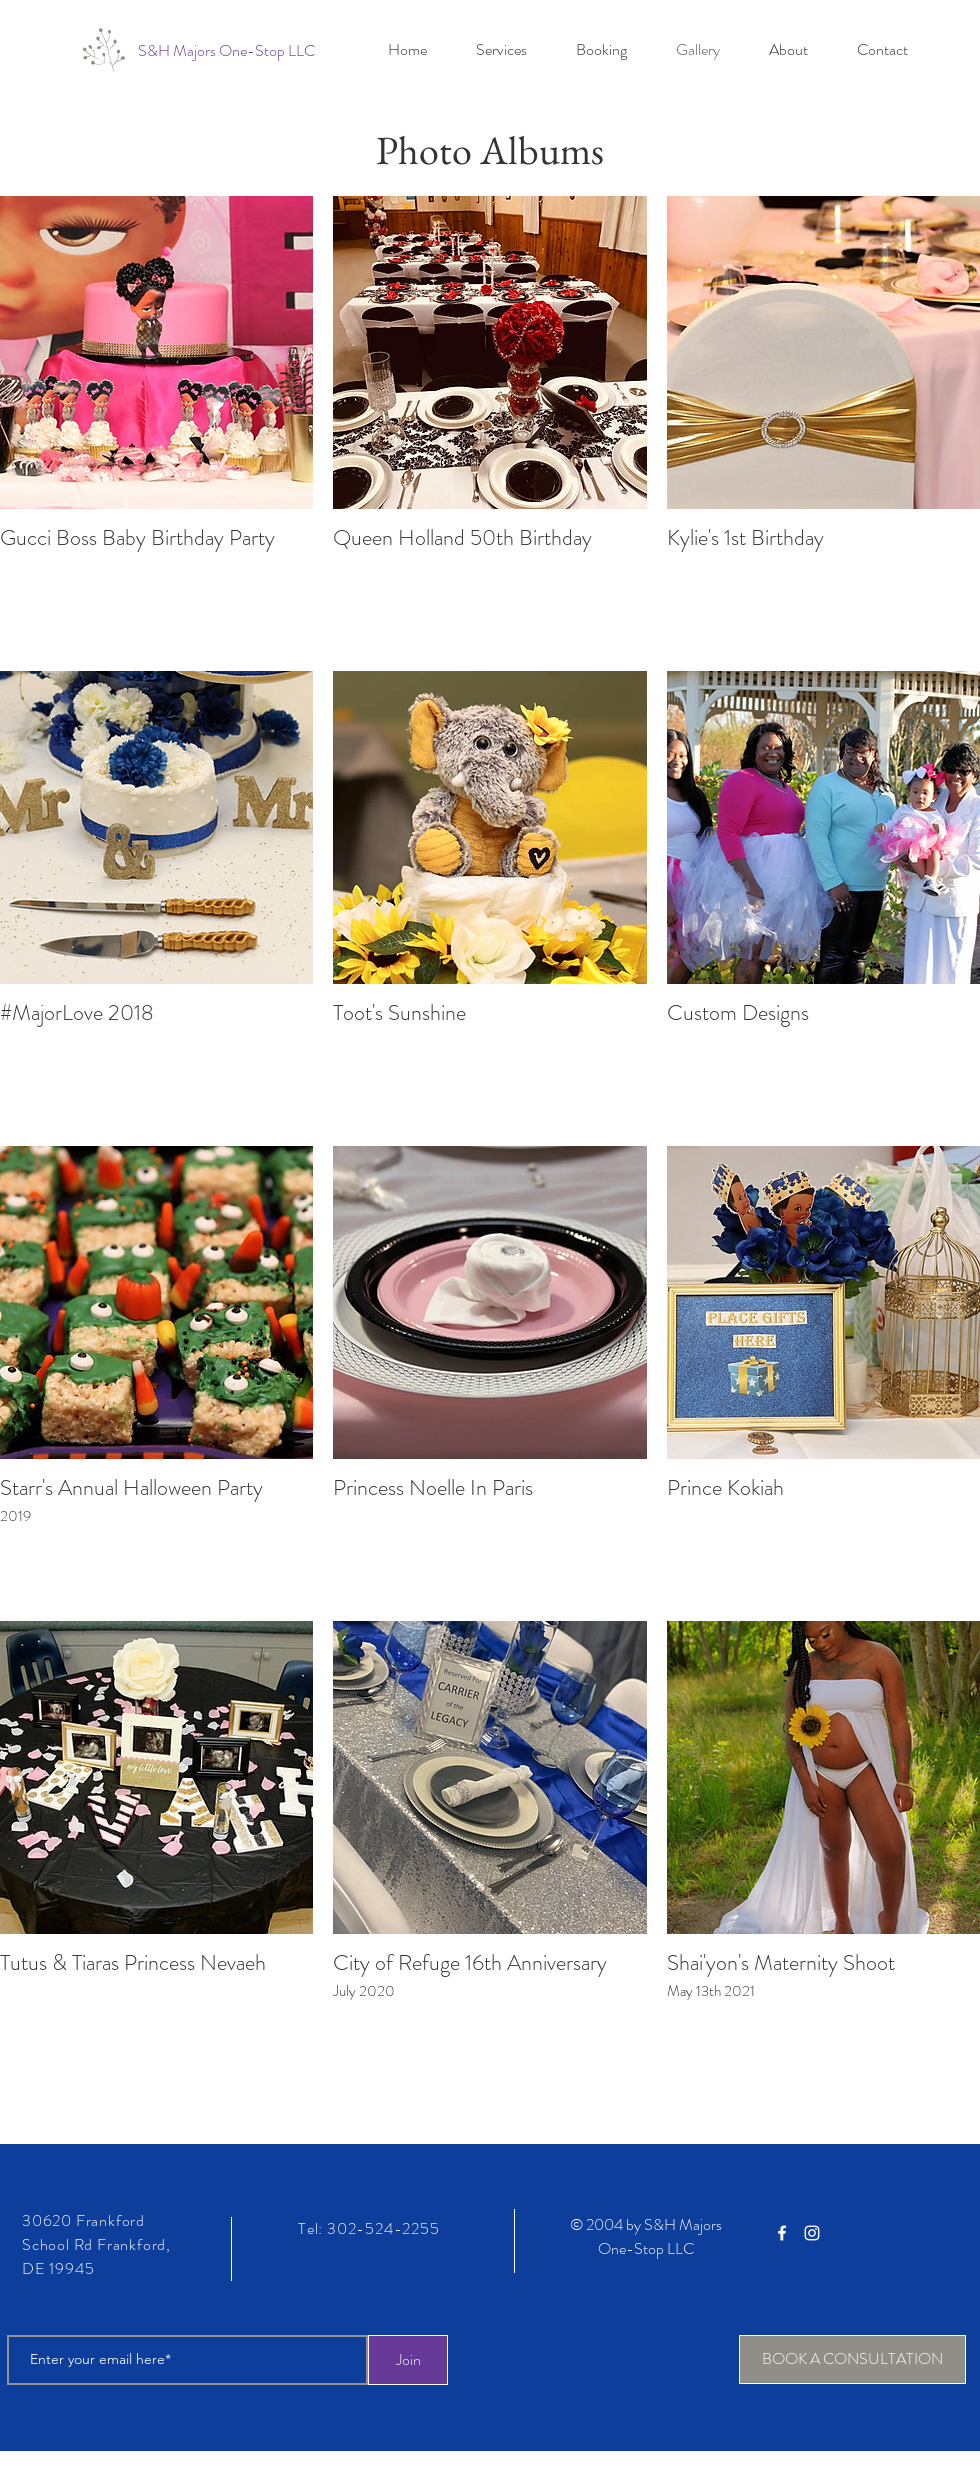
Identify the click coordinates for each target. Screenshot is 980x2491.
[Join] (408, 2360)
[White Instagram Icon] (812, 2233)
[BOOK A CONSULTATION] (852, 2359)
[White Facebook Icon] (782, 2233)
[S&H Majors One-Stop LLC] (226, 51)
